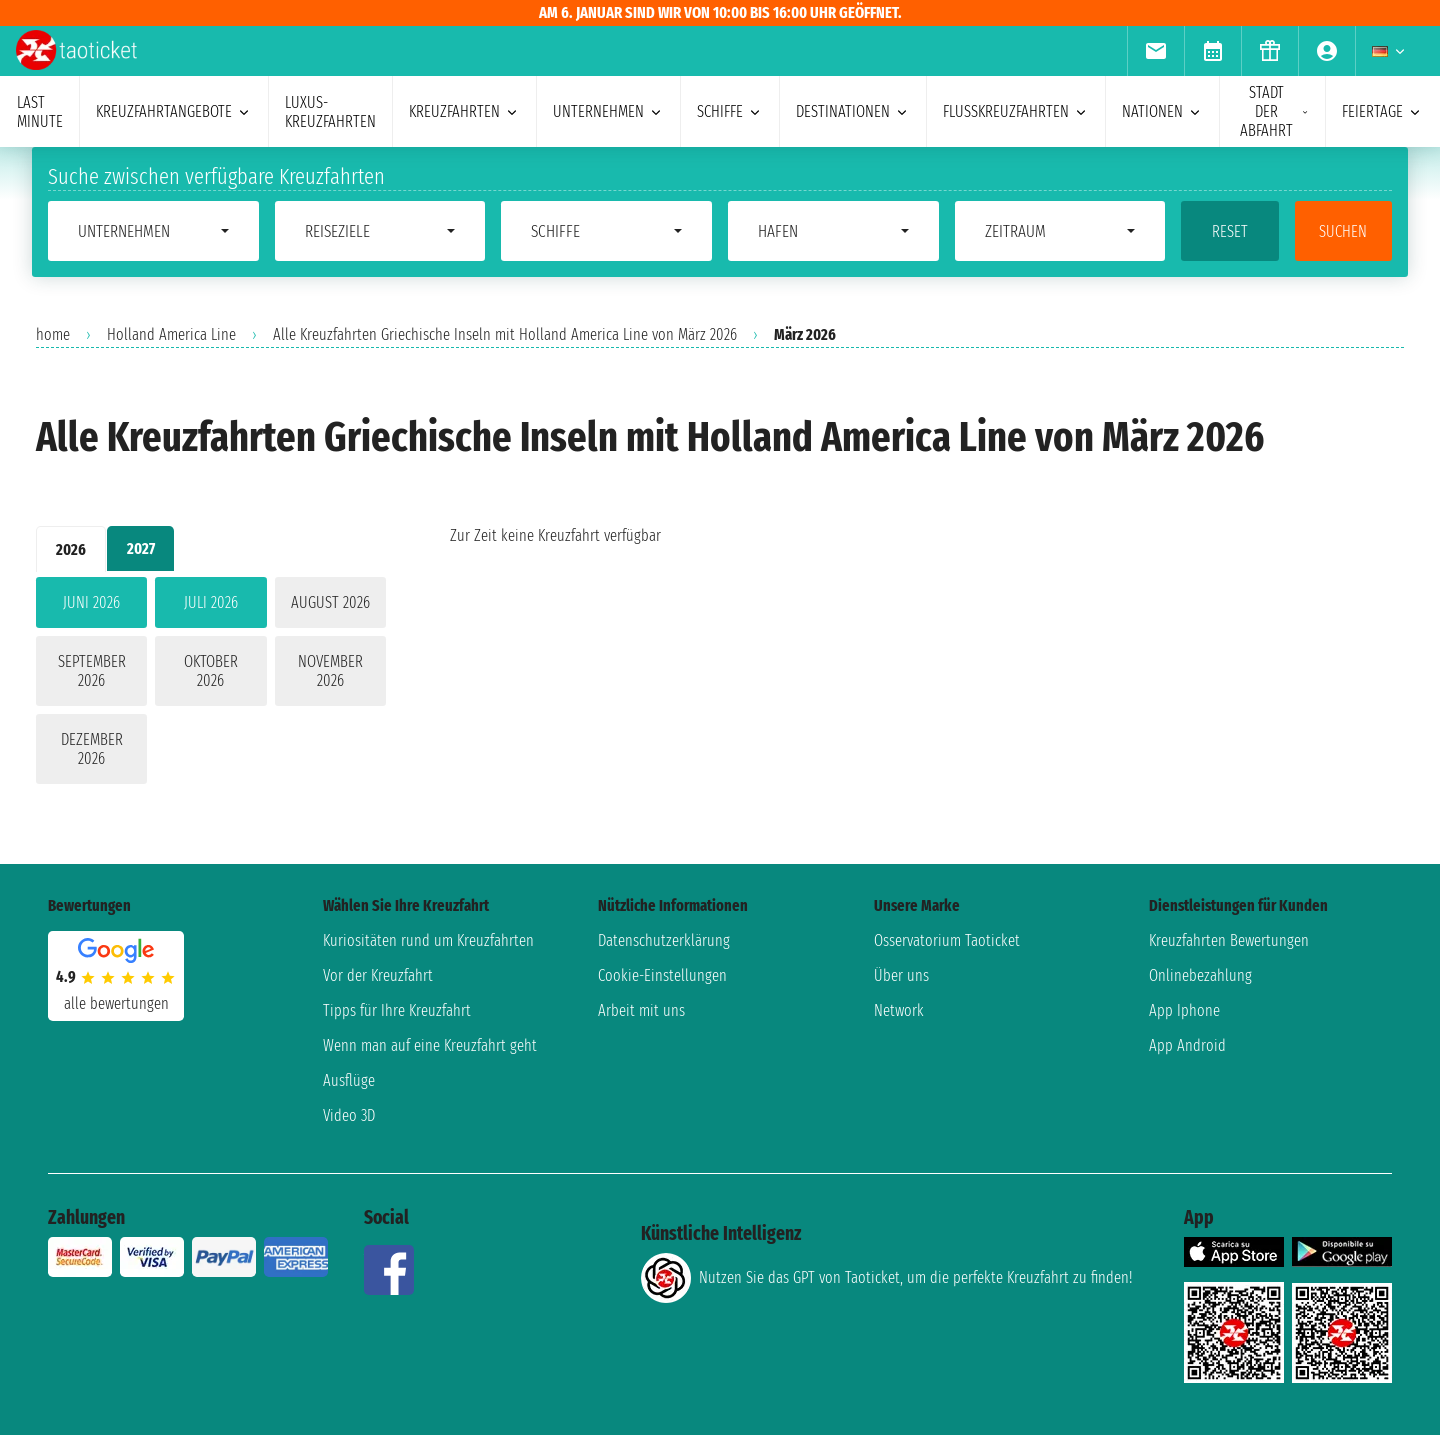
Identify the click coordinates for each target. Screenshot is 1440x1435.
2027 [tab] (141, 548)
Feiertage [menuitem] (1382, 111)
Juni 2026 (91, 602)
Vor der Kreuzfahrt (378, 975)
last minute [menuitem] (40, 112)
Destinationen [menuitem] (853, 111)
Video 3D (349, 1115)
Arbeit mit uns (641, 1010)
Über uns (901, 975)
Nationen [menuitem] (1162, 111)
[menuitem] (1155, 51)
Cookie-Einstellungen (662, 975)
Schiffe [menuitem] (730, 111)
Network (899, 1010)
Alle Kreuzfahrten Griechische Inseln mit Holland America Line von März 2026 (505, 334)
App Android (1187, 1045)
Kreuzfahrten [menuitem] (464, 111)
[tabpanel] (211, 684)
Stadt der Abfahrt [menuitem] (1274, 111)
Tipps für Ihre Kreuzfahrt (397, 1010)
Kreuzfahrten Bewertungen (1229, 940)
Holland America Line (171, 334)
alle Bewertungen (116, 1003)
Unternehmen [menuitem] (608, 111)
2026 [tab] (71, 549)
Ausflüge (349, 1080)
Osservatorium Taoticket (947, 940)
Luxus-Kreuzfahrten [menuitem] (330, 112)
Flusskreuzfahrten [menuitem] (1016, 111)
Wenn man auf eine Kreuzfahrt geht (430, 1045)
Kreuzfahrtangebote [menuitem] (174, 111)
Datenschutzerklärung (664, 940)
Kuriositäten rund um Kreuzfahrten (428, 940)
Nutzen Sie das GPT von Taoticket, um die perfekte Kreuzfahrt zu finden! (886, 1278)
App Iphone (1184, 1010)
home (53, 334)
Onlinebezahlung (1200, 975)
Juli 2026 (211, 602)
